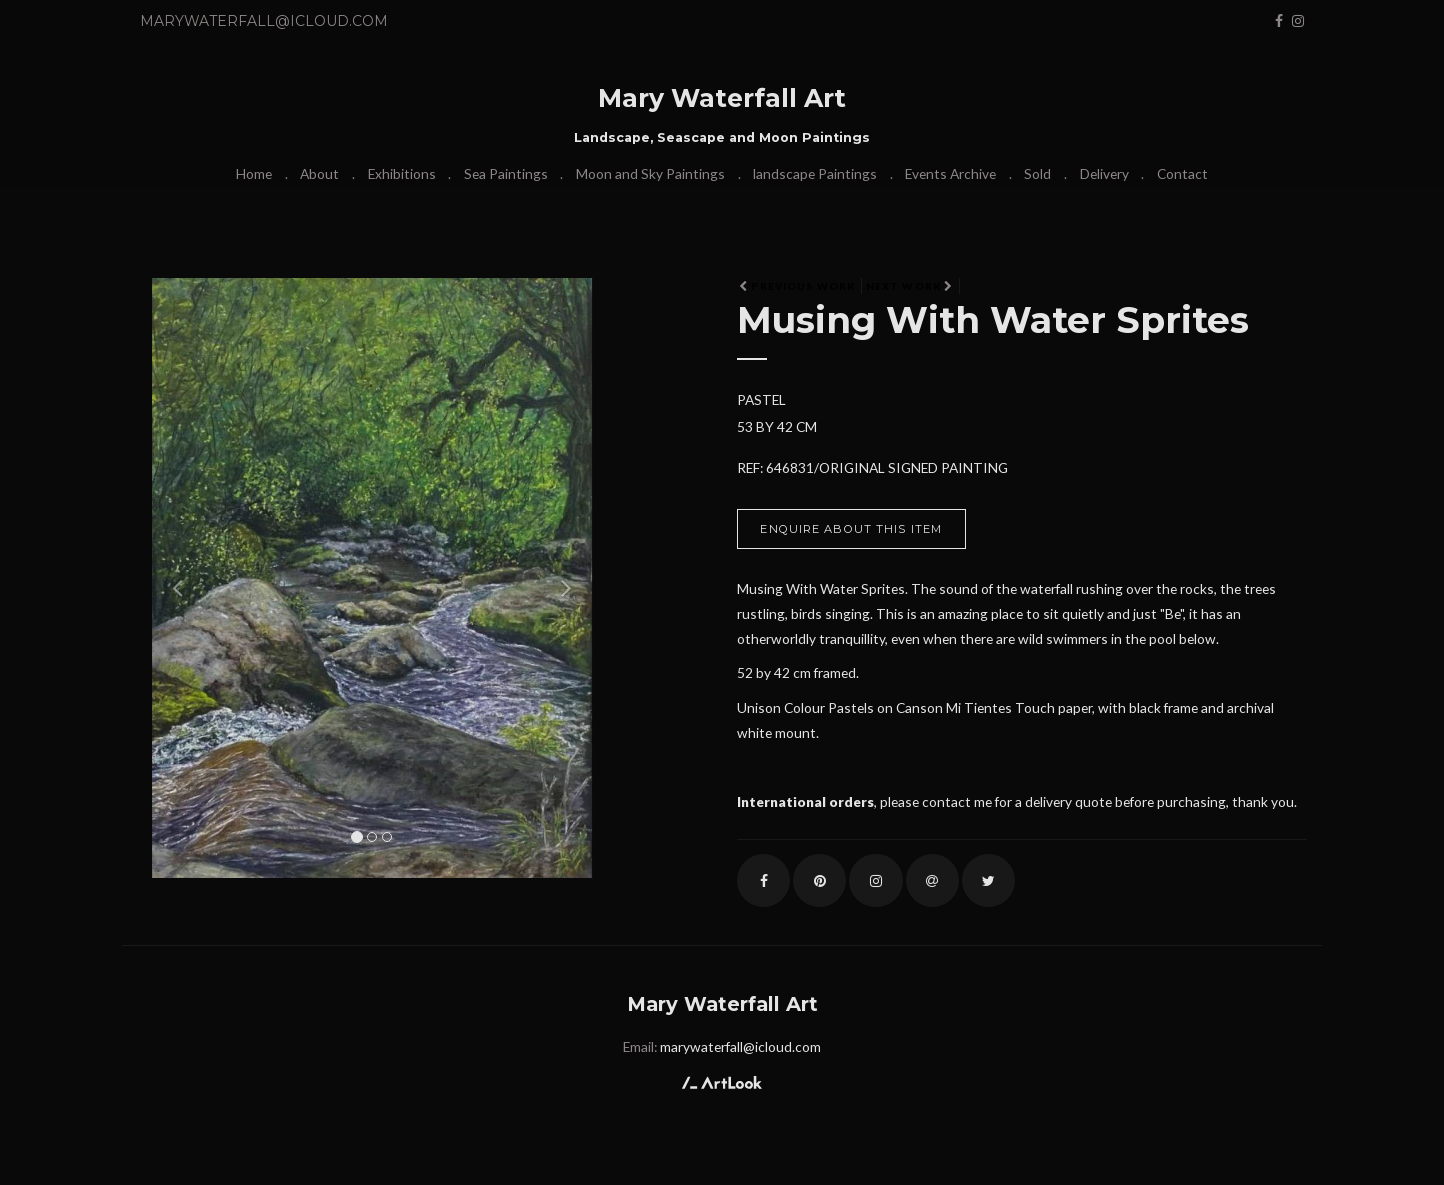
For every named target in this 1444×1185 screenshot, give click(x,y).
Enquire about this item (851, 529)
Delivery (1104, 173)
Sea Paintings (506, 173)
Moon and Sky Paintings (650, 173)
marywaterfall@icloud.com (264, 21)
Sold (1037, 173)
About (319, 173)
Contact (1182, 173)
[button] (172, 578)
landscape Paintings (815, 173)
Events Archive (950, 173)
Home (254, 173)
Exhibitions (402, 173)
